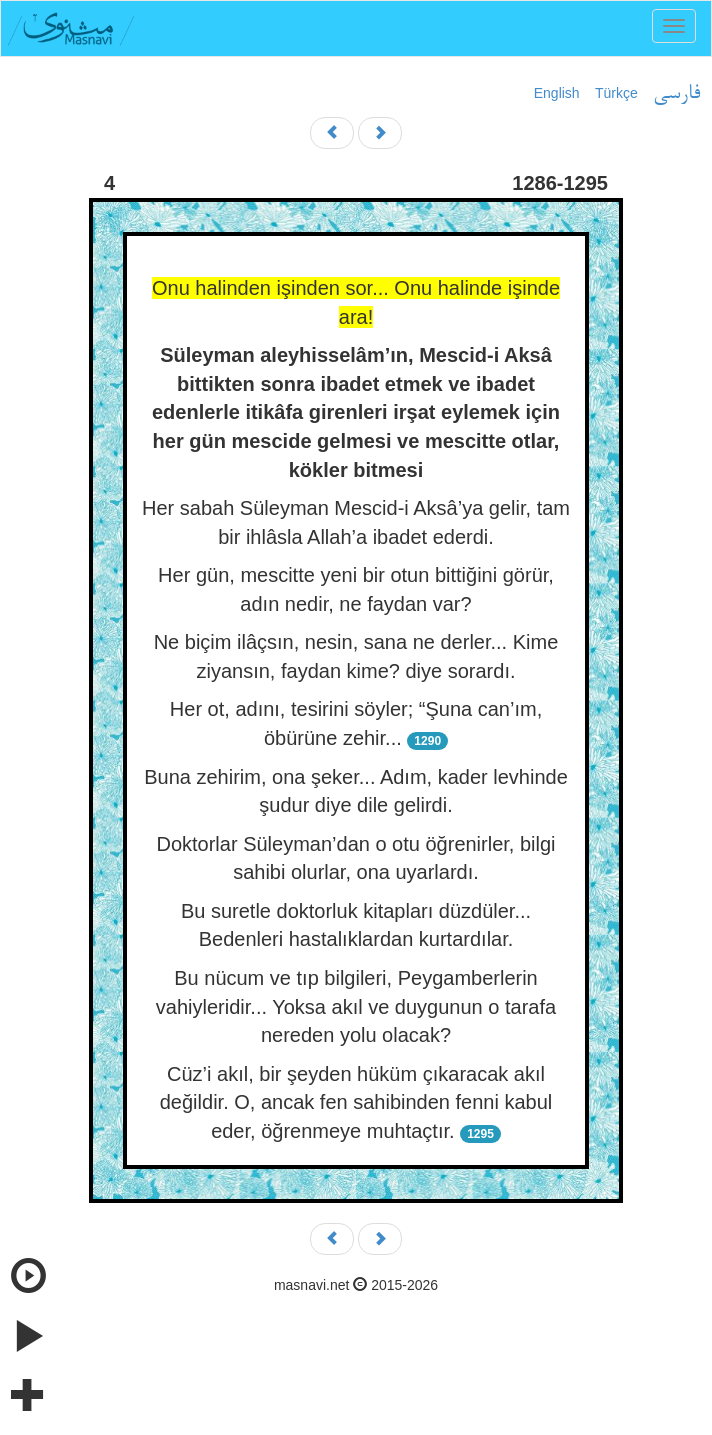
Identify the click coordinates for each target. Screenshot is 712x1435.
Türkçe (616, 93)
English (557, 93)
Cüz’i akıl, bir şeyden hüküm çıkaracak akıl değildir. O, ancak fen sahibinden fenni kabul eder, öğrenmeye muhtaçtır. (356, 1102)
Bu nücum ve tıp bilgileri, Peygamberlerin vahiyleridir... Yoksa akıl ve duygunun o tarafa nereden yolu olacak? (356, 1006)
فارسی (676, 94)
